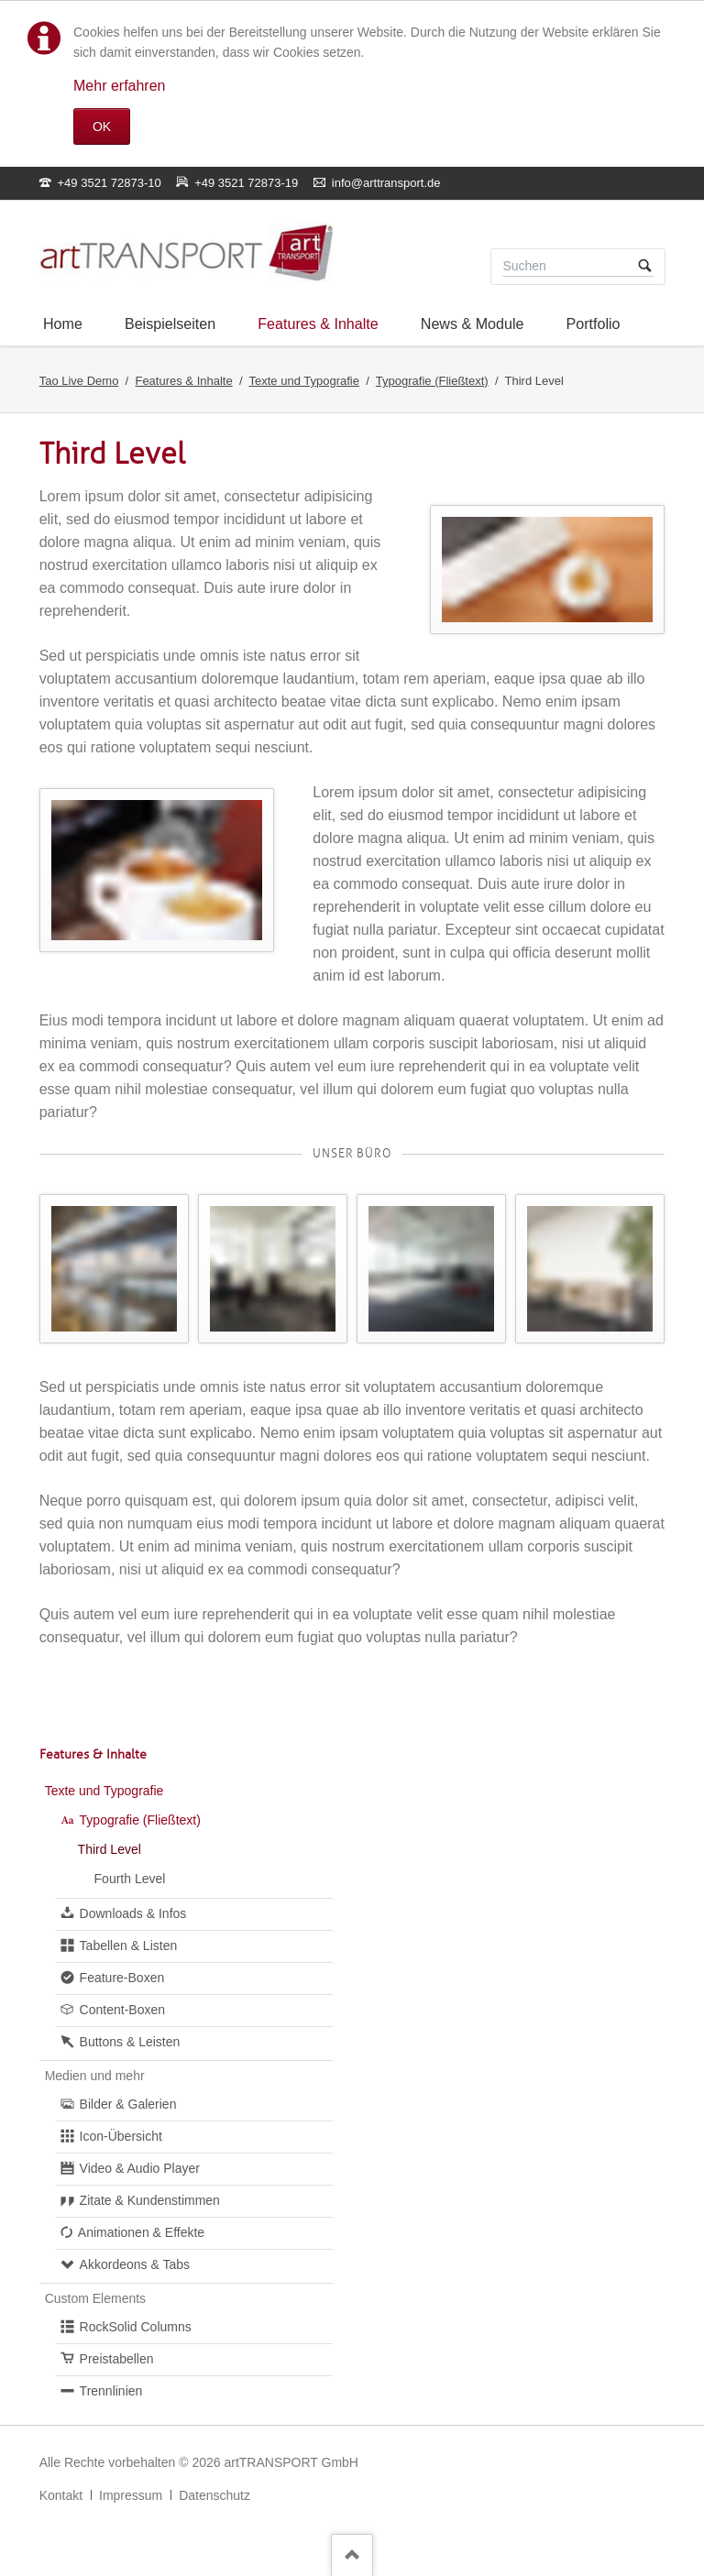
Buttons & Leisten (130, 2041)
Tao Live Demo (79, 381)
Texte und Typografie (304, 381)
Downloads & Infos (133, 1913)
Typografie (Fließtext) (432, 381)
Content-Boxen (122, 2009)
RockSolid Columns (136, 2326)
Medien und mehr (95, 2075)
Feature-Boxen (122, 1977)
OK (102, 126)
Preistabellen (117, 2358)
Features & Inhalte (183, 381)
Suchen (645, 266)
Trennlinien (111, 2391)
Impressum (130, 2495)
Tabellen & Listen (129, 1945)
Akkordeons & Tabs (135, 2264)
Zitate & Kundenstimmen (150, 2200)
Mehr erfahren (119, 85)
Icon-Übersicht (121, 2136)
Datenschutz (214, 2495)
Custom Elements (95, 2298)
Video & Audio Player (140, 2168)
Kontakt (60, 2495)
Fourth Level (130, 1878)
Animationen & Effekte (141, 2232)
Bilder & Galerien (128, 2104)
